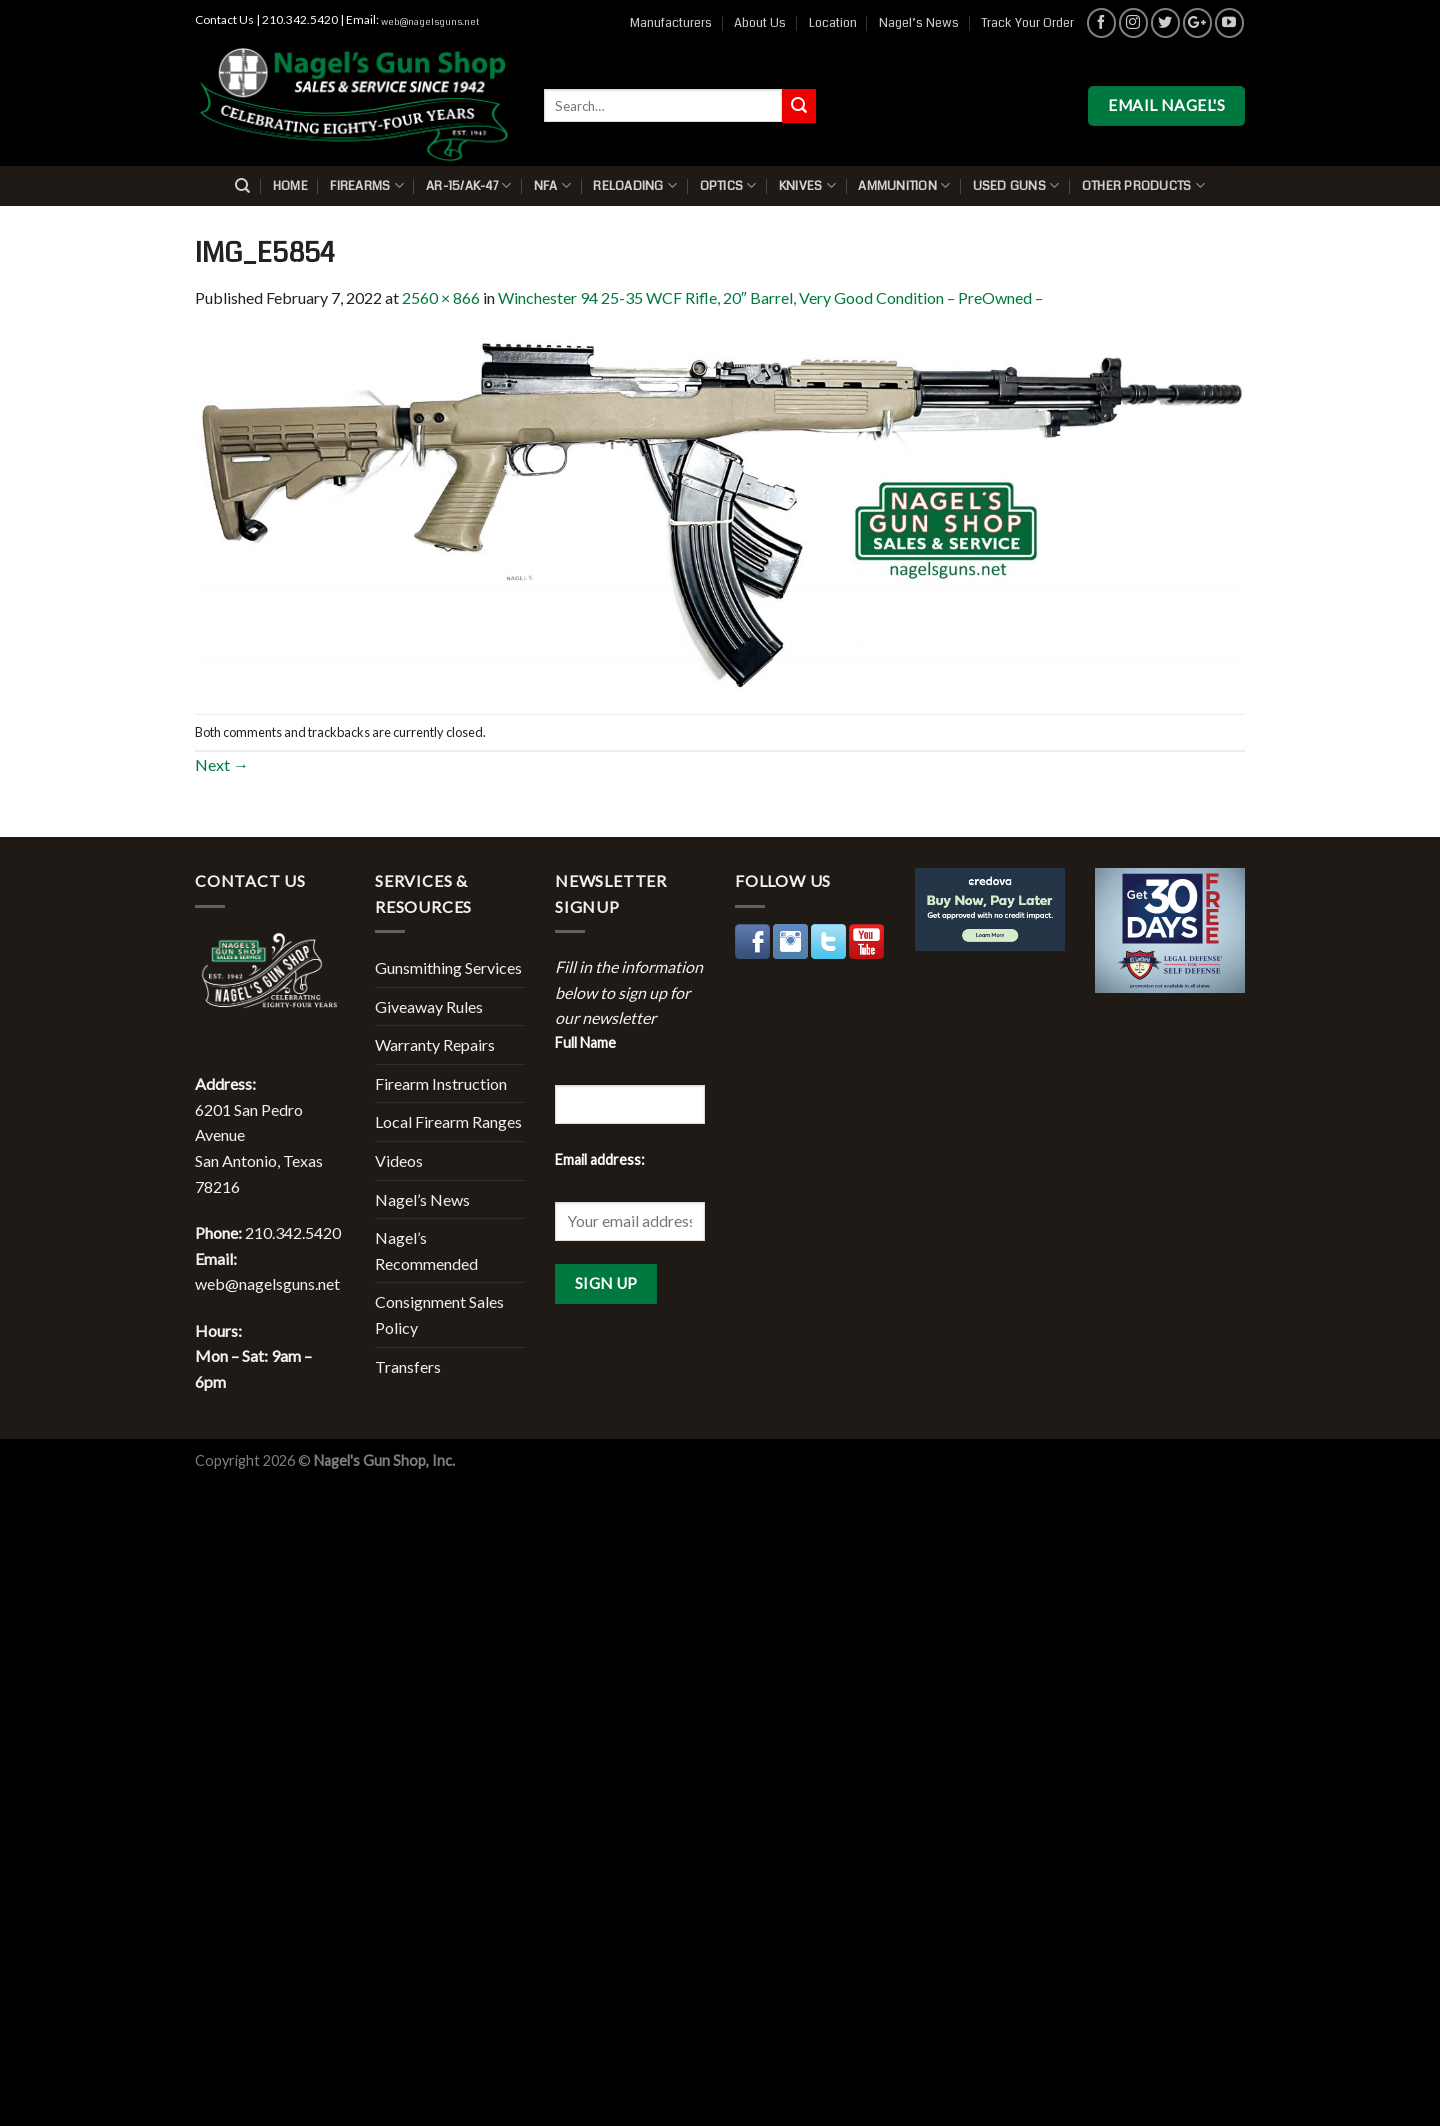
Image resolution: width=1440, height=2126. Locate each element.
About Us (760, 23)
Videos (399, 1160)
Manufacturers (671, 23)
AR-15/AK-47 (468, 185)
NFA (552, 185)
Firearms (367, 185)
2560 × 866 (441, 297)
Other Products (1143, 185)
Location (833, 23)
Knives (807, 185)
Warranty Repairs (435, 1044)
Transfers (408, 1366)
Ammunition (904, 185)
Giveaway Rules (429, 1006)
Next (222, 764)
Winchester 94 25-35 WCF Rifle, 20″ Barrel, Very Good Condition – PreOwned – (770, 297)
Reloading (635, 185)
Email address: (600, 1159)
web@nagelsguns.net (430, 22)
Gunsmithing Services (448, 967)
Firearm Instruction (441, 1083)
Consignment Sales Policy (439, 1314)
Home (290, 186)
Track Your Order (1027, 23)
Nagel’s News (919, 23)
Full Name (585, 1042)
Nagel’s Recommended (426, 1250)
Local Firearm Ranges (448, 1121)
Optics (728, 185)
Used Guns (1016, 185)
